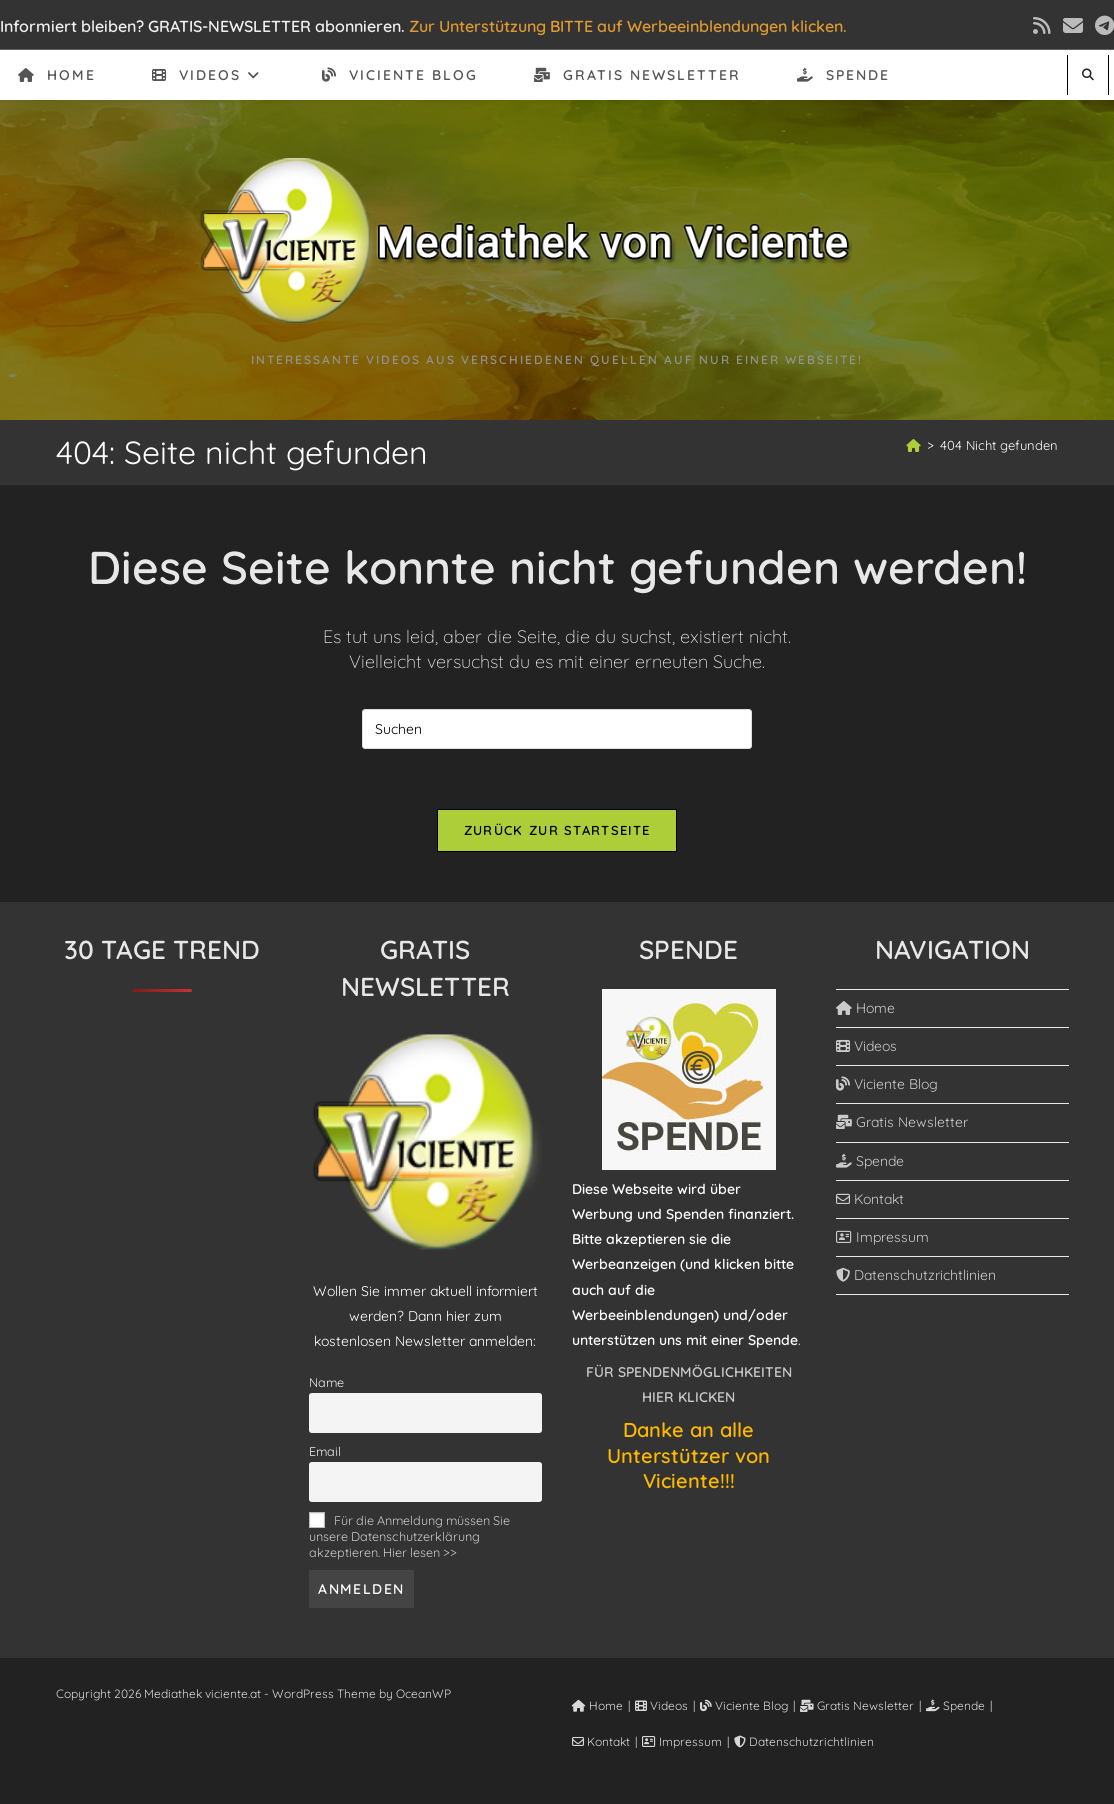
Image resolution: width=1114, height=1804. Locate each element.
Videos (866, 1046)
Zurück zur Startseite (557, 830)
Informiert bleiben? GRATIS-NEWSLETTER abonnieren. (202, 26)
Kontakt (870, 1199)
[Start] (913, 445)
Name (326, 1382)
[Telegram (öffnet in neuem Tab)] (1101, 26)
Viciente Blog (887, 1084)
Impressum (882, 1237)
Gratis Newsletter (902, 1122)
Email (325, 1451)
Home (865, 1008)
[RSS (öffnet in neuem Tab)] (1042, 26)
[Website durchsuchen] (1088, 74)
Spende (870, 1161)
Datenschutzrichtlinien (916, 1275)
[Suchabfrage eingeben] (557, 729)
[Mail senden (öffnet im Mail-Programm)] (1073, 26)
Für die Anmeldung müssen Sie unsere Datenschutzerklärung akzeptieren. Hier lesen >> (409, 1536)
